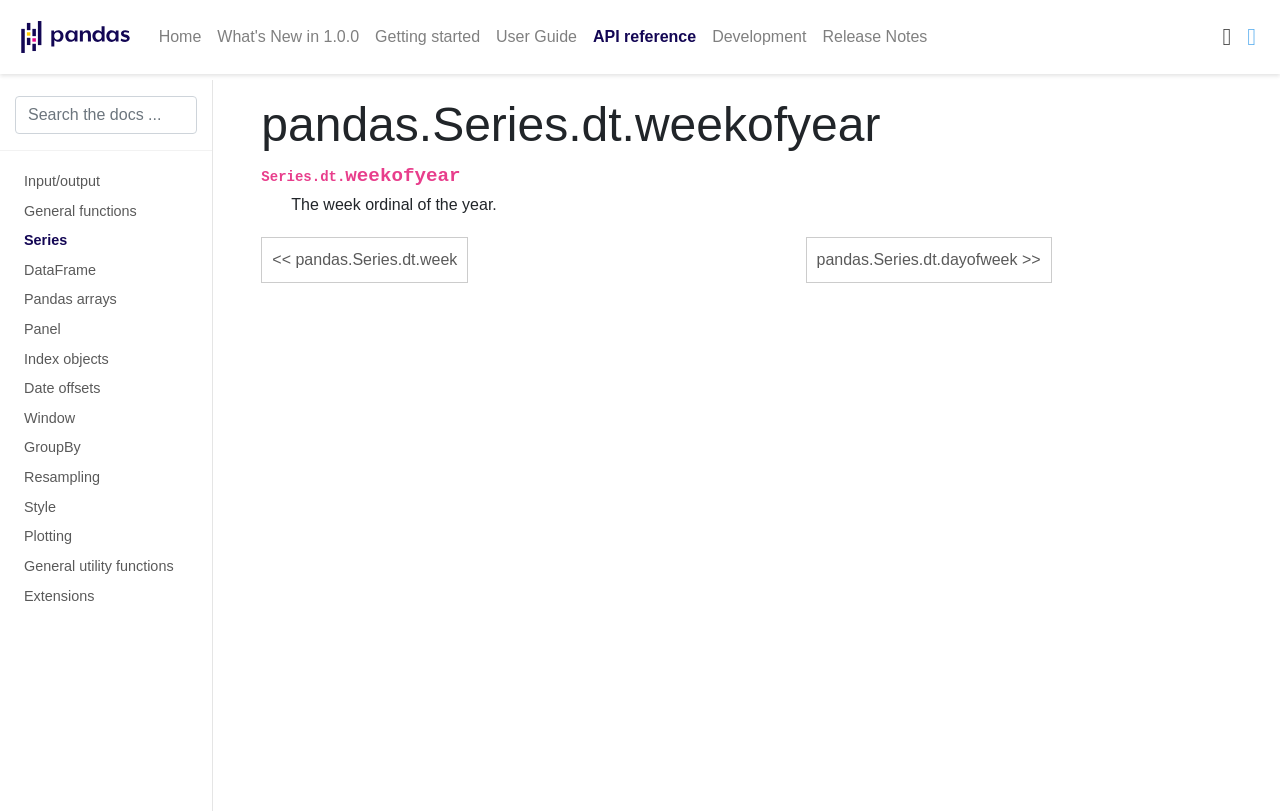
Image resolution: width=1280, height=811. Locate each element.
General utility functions (99, 566)
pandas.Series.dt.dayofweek (917, 259)
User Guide (536, 36)
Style (40, 507)
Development (759, 36)
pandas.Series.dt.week (376, 259)
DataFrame (60, 270)
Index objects (66, 359)
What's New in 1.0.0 (288, 36)
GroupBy (52, 447)
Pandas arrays (70, 299)
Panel (42, 329)
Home (180, 36)
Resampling (62, 477)
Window (49, 418)
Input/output (62, 181)
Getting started (427, 36)
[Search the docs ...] (106, 115)
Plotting (48, 536)
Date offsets (62, 388)
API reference (644, 36)
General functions (80, 211)
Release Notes (874, 36)
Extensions (59, 596)
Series (45, 240)
